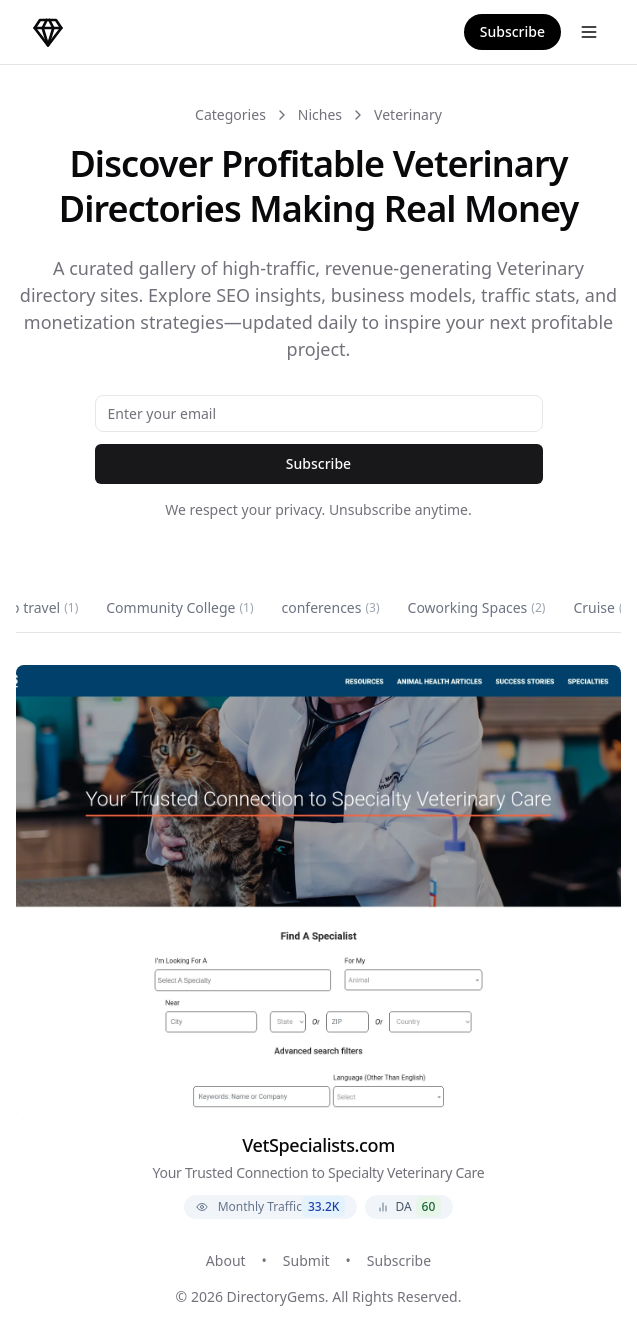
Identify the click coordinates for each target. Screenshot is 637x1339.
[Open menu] (589, 32)
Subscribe (512, 31)
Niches (320, 114)
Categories (230, 114)
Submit (306, 1260)
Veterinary (408, 114)
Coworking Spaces (477, 607)
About (226, 1260)
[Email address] (319, 413)
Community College (179, 607)
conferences (331, 607)
